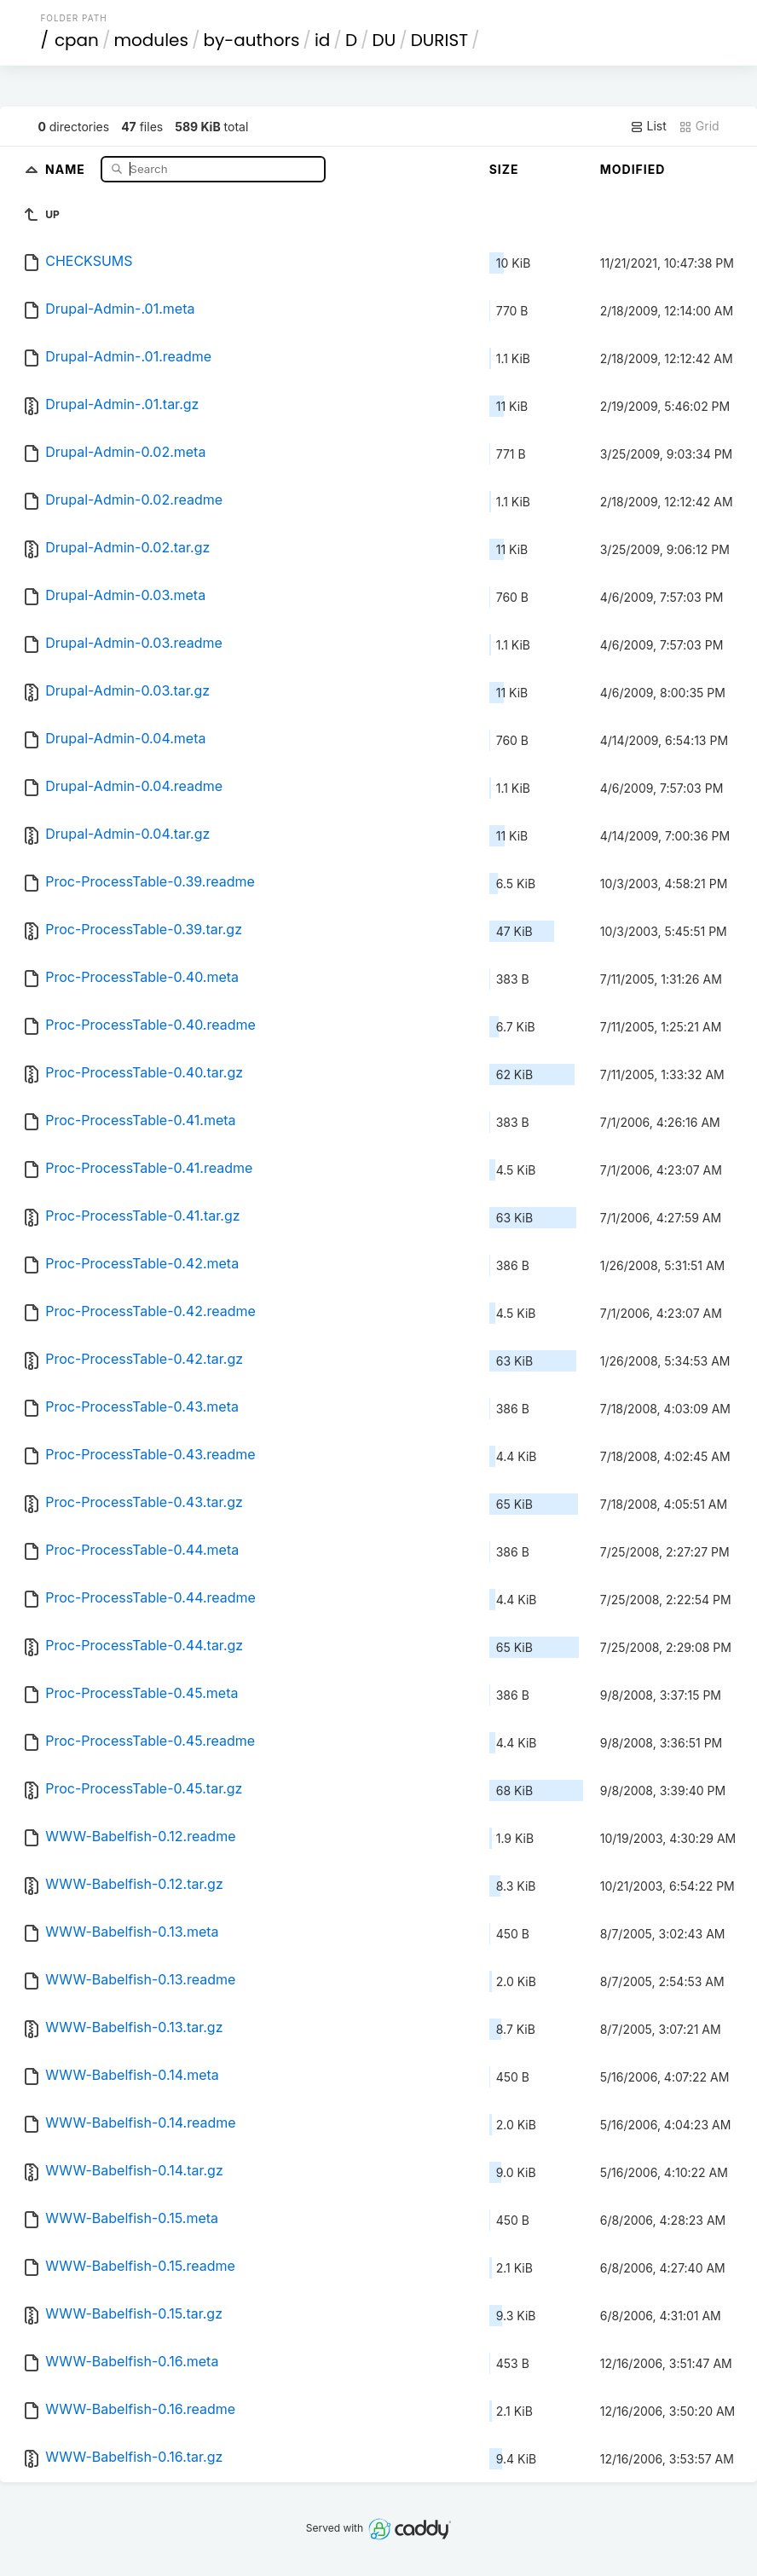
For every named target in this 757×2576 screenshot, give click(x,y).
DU (384, 40)
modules (150, 40)
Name (67, 168)
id (322, 40)
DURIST (439, 40)
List (648, 126)
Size (504, 169)
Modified (633, 169)
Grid (699, 126)
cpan (77, 40)
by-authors (251, 40)
